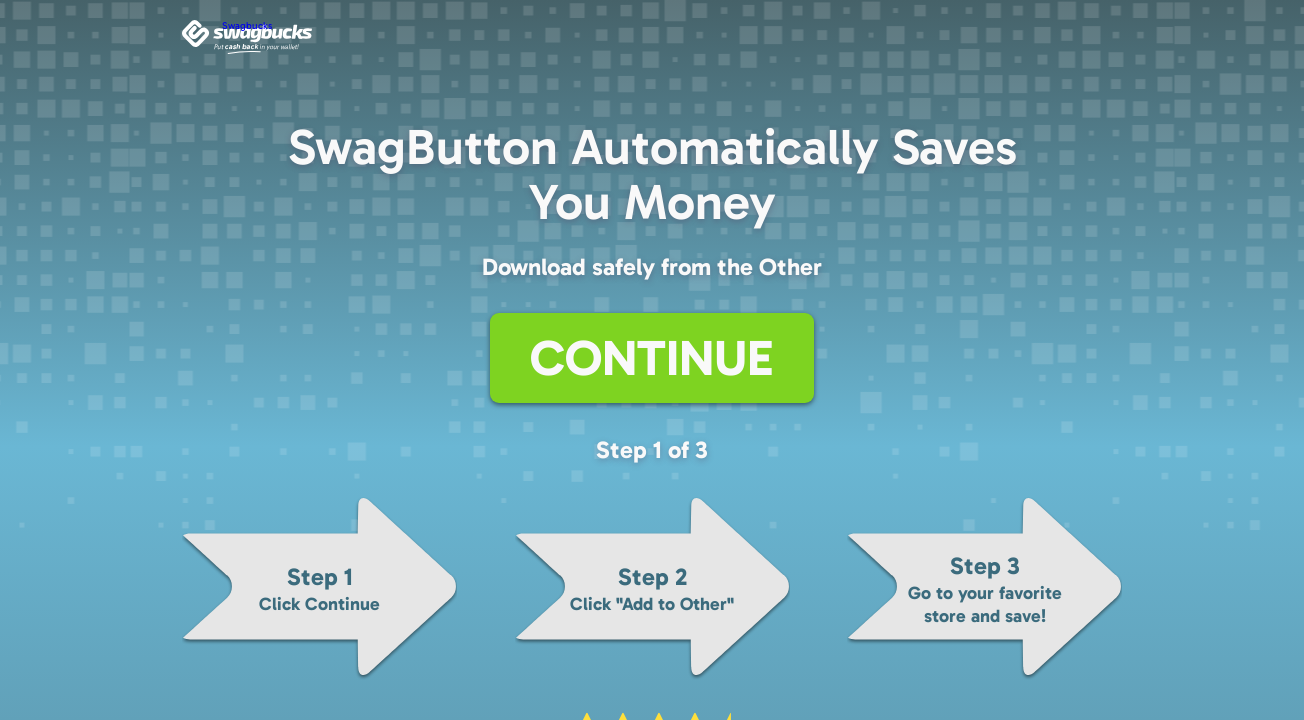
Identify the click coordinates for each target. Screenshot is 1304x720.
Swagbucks (247, 26)
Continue (652, 358)
